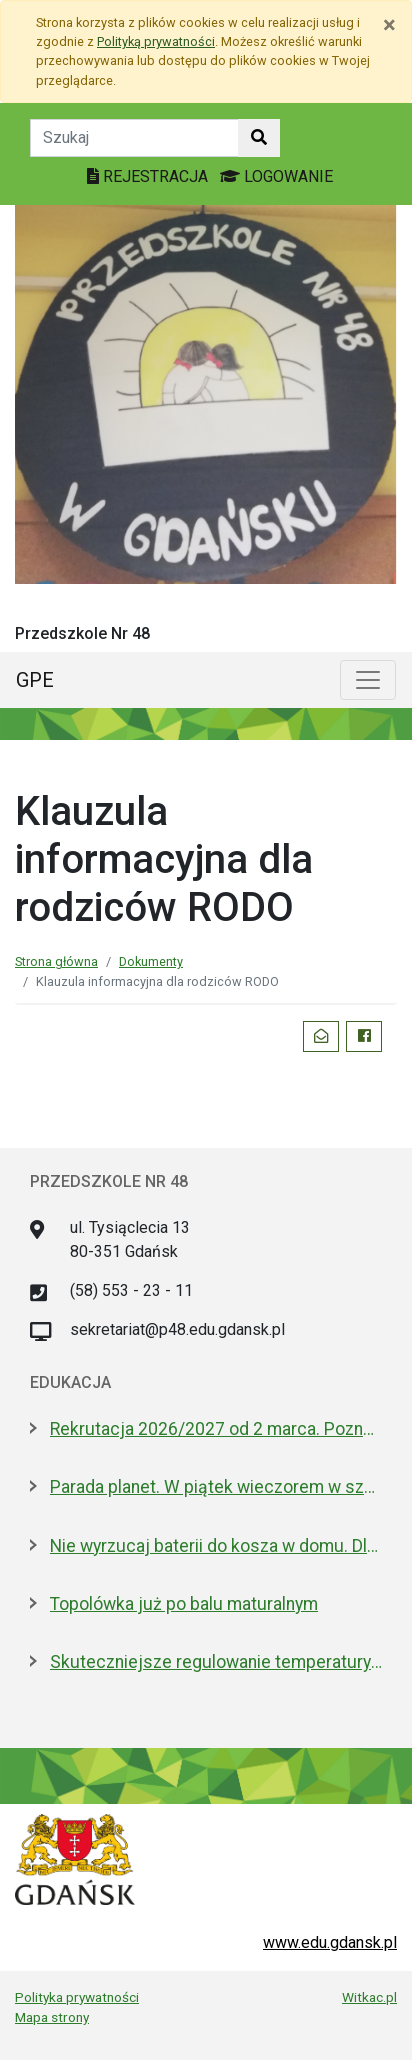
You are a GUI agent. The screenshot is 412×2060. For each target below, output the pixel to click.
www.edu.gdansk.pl (330, 1942)
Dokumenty (151, 961)
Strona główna (56, 961)
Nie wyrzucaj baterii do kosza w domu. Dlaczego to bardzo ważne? (216, 1546)
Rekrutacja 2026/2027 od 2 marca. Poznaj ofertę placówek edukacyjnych (216, 1429)
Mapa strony (52, 2017)
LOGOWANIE (276, 176)
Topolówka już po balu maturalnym (184, 1604)
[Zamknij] (389, 25)
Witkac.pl (369, 1997)
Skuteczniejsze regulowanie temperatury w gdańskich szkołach (216, 1662)
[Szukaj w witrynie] (259, 138)
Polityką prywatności (156, 41)
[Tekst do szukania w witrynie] (134, 138)
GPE (35, 680)
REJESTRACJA (149, 176)
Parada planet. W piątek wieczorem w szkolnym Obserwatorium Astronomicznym (216, 1487)
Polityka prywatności (77, 1997)
